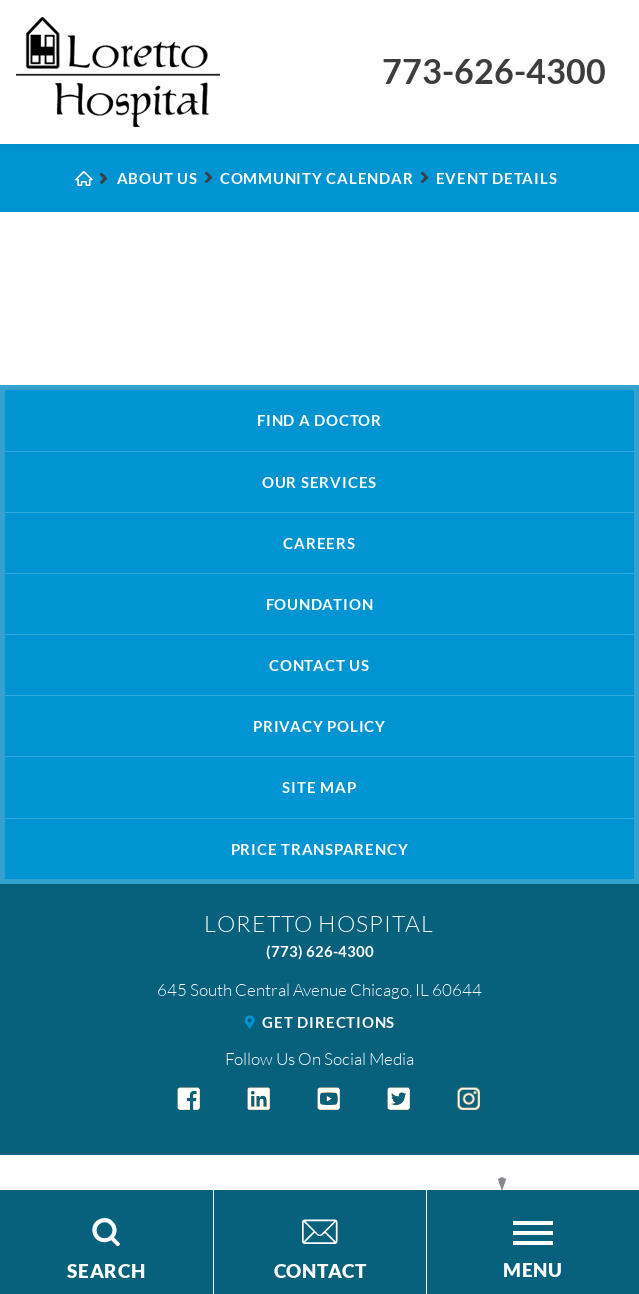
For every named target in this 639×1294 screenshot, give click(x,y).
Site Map (319, 787)
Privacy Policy (319, 726)
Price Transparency (320, 849)
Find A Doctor (319, 420)
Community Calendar (317, 178)
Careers (319, 543)
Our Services (319, 482)
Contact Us (319, 665)
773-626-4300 (494, 71)
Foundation (320, 604)
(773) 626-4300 (320, 951)
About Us (157, 178)
